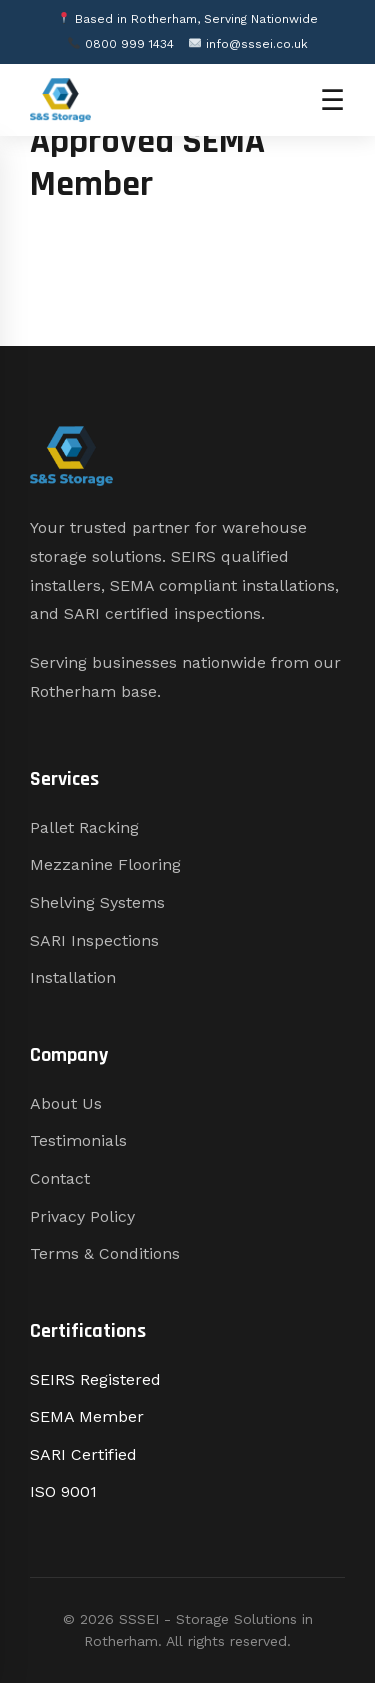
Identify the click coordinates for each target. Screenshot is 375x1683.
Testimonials (78, 1140)
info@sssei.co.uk (248, 44)
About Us (66, 1103)
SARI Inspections (94, 940)
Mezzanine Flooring (105, 864)
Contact (60, 1178)
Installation (73, 977)
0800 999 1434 (121, 44)
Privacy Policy (82, 1216)
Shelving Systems (97, 902)
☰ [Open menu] (332, 100)
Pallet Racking (84, 827)
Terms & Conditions (105, 1253)
